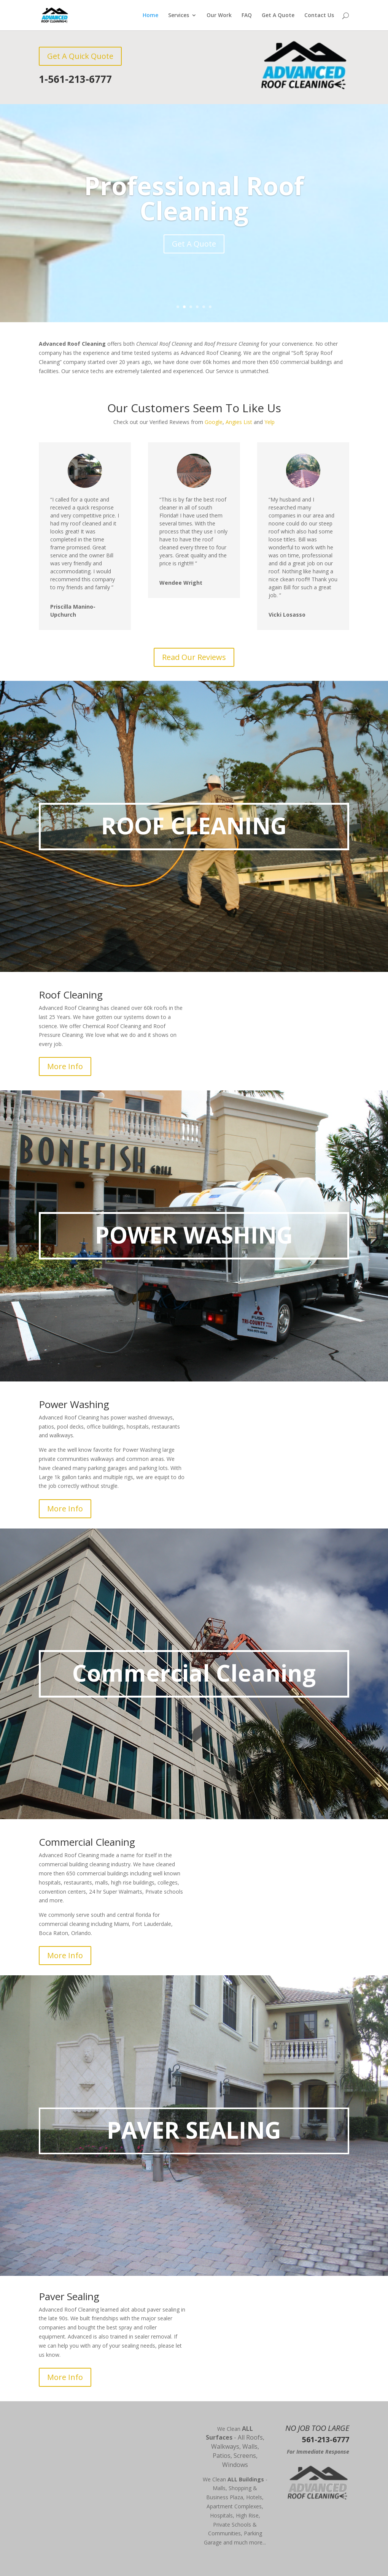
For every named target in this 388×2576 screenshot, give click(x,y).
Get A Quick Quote (80, 56)
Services (178, 16)
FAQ (247, 16)
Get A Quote (278, 16)
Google (214, 422)
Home (150, 16)
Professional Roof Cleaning (194, 198)
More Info (65, 1066)
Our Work (219, 16)
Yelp (269, 422)
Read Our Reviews (194, 657)
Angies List (239, 422)
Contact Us (319, 16)
